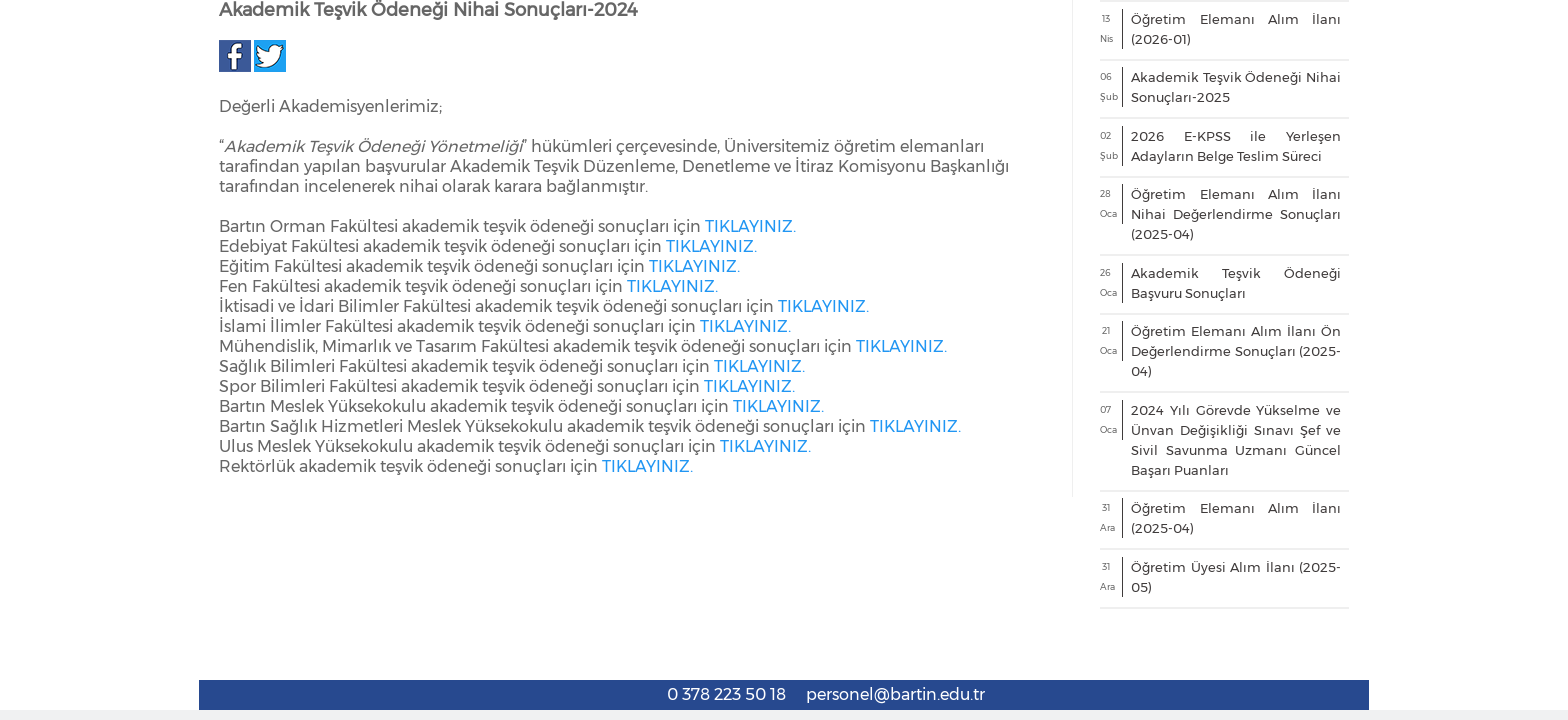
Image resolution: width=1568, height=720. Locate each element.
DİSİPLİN (1077, 267)
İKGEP (1409, 267)
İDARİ (799, 267)
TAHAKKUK (979, 267)
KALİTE (1311, 267)
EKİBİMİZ (274, 267)
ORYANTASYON (1194, 267)
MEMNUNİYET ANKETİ (413, 267)
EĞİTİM (882, 267)
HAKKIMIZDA (166, 267)
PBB (1492, 267)
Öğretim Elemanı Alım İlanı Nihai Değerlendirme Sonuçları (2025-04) (1236, 579)
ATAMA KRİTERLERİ (682, 267)
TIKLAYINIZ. (750, 591)
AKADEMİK (552, 267)
